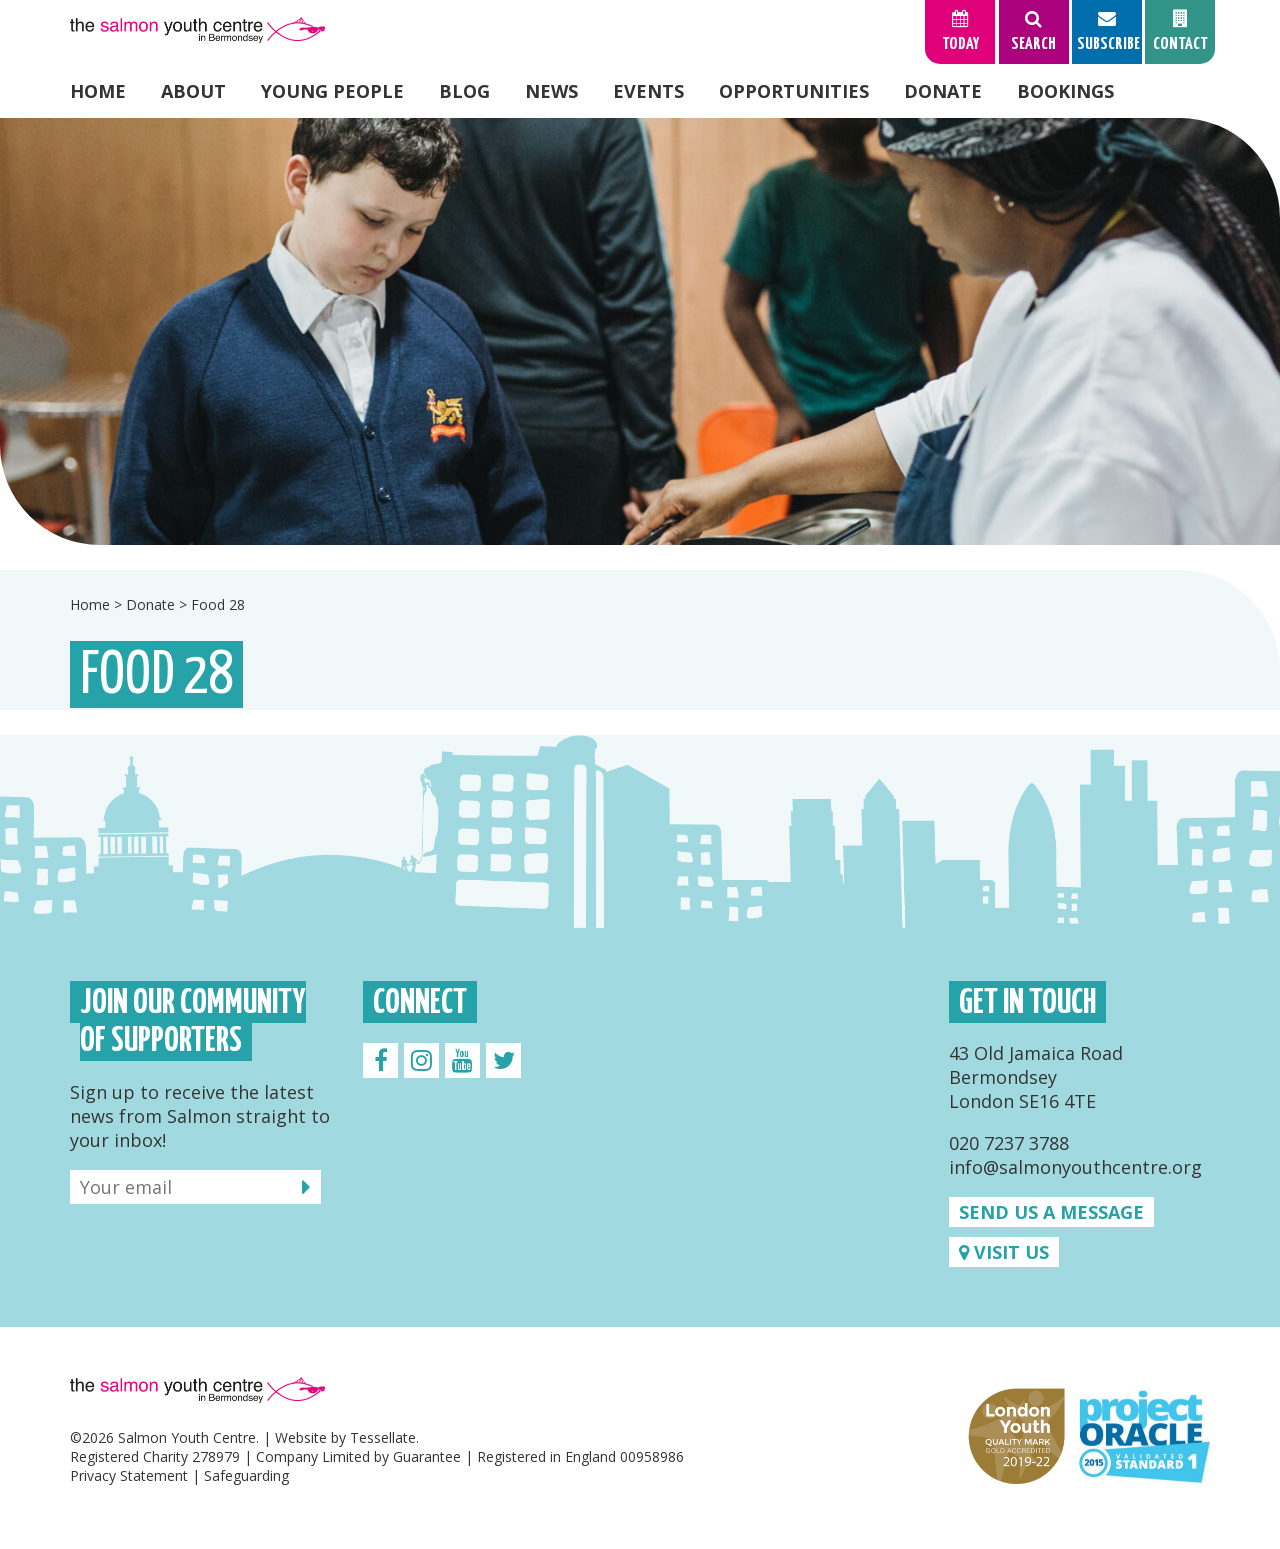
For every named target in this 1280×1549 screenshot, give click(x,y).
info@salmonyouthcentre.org (1075, 1167)
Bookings (1065, 91)
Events (648, 91)
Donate (943, 91)
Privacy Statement (129, 1475)
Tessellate (383, 1437)
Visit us (1004, 1252)
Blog (464, 91)
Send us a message (1051, 1212)
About (193, 91)
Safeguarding (246, 1475)
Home (98, 91)
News (551, 91)
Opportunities (794, 91)
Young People (332, 91)
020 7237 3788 (1009, 1143)
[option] (640, 331)
